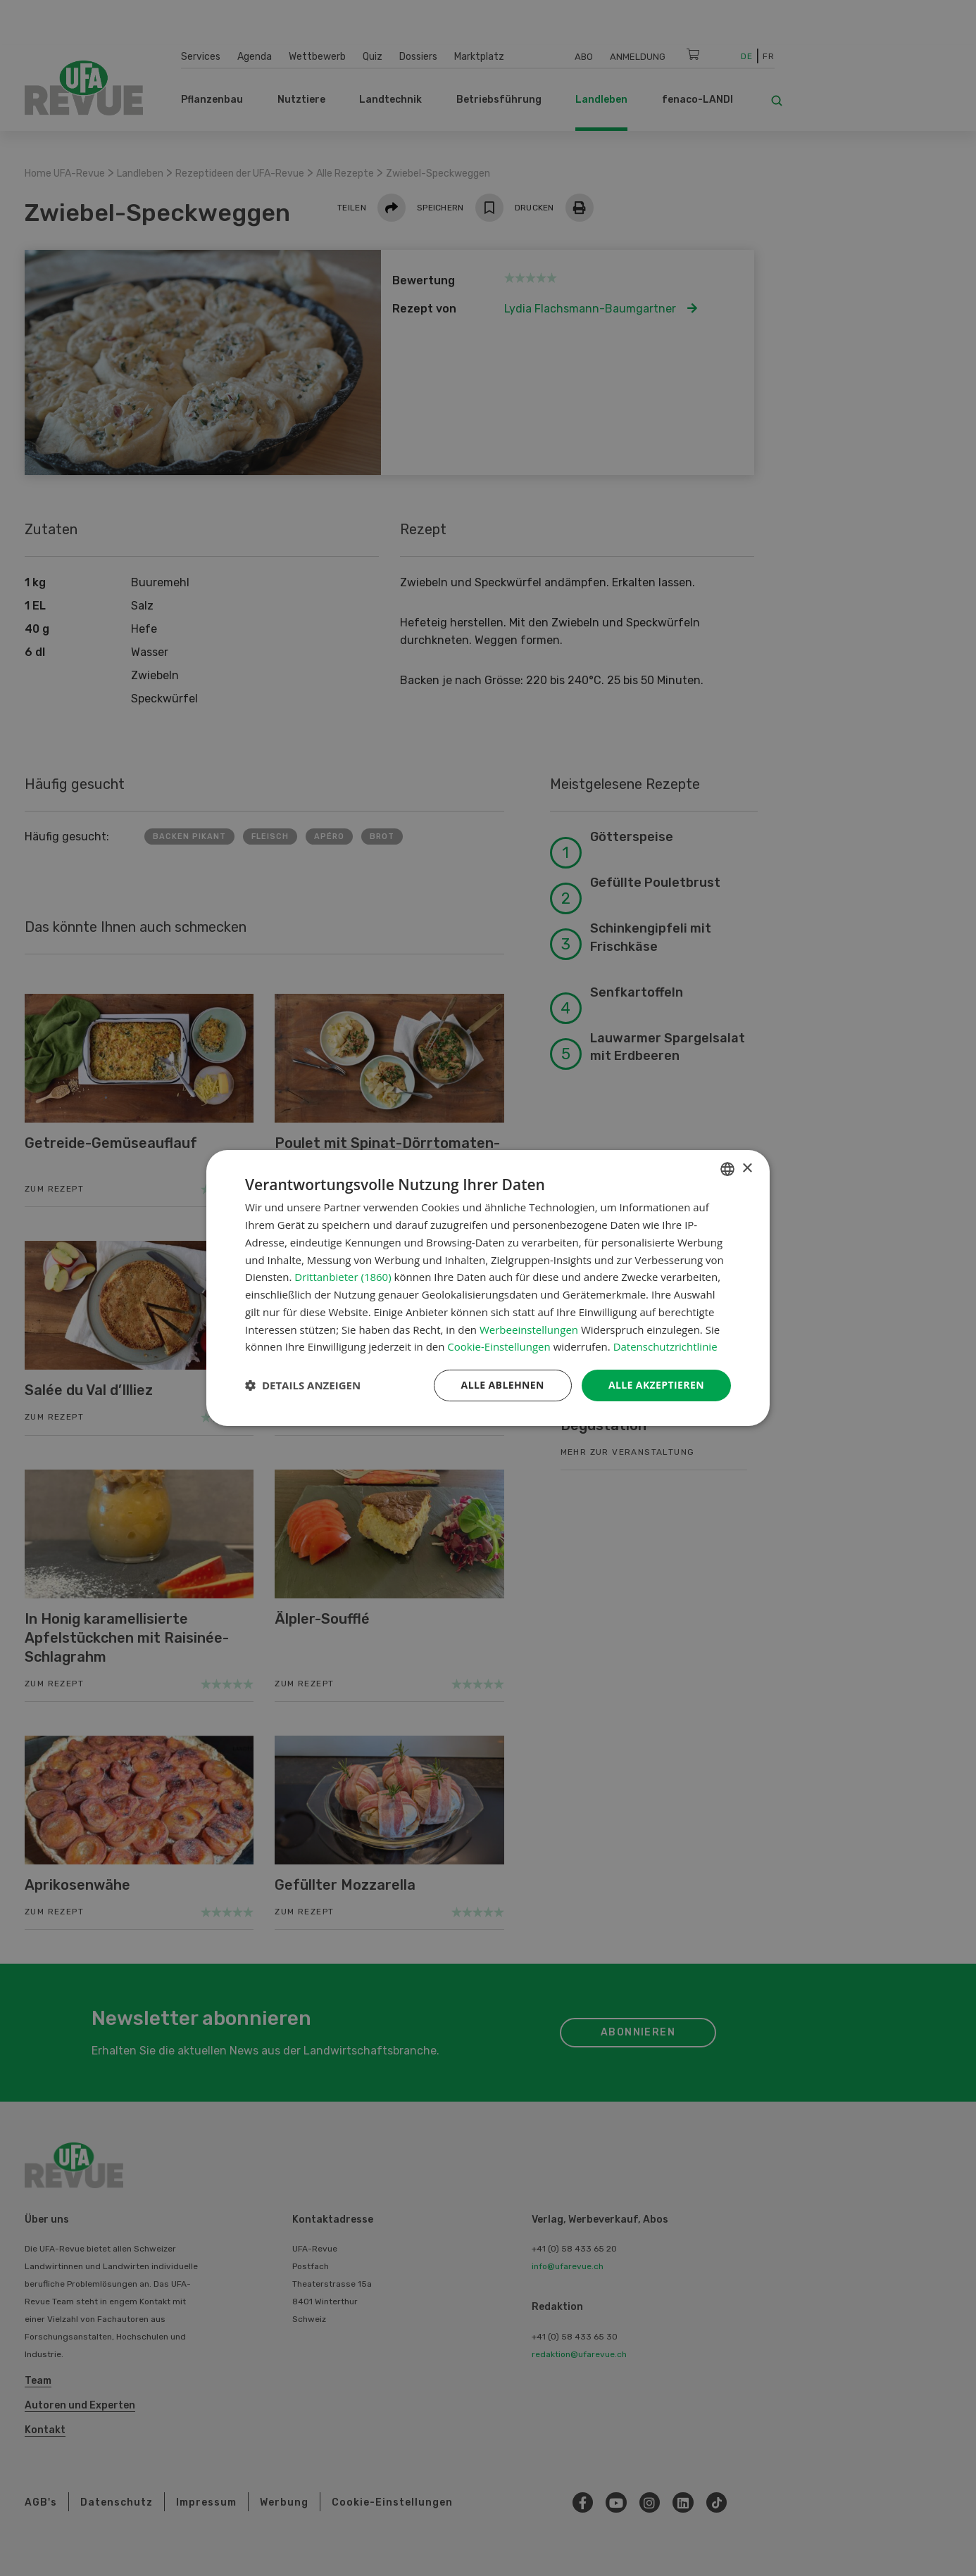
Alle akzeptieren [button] (656, 1384)
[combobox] (727, 1169)
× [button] (747, 1168)
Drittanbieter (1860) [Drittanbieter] (342, 1277)
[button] (303, 1386)
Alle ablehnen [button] (502, 1384)
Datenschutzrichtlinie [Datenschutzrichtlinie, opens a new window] (665, 1346)
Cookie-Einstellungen (498, 1346)
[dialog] (488, 1288)
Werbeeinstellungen (529, 1329)
